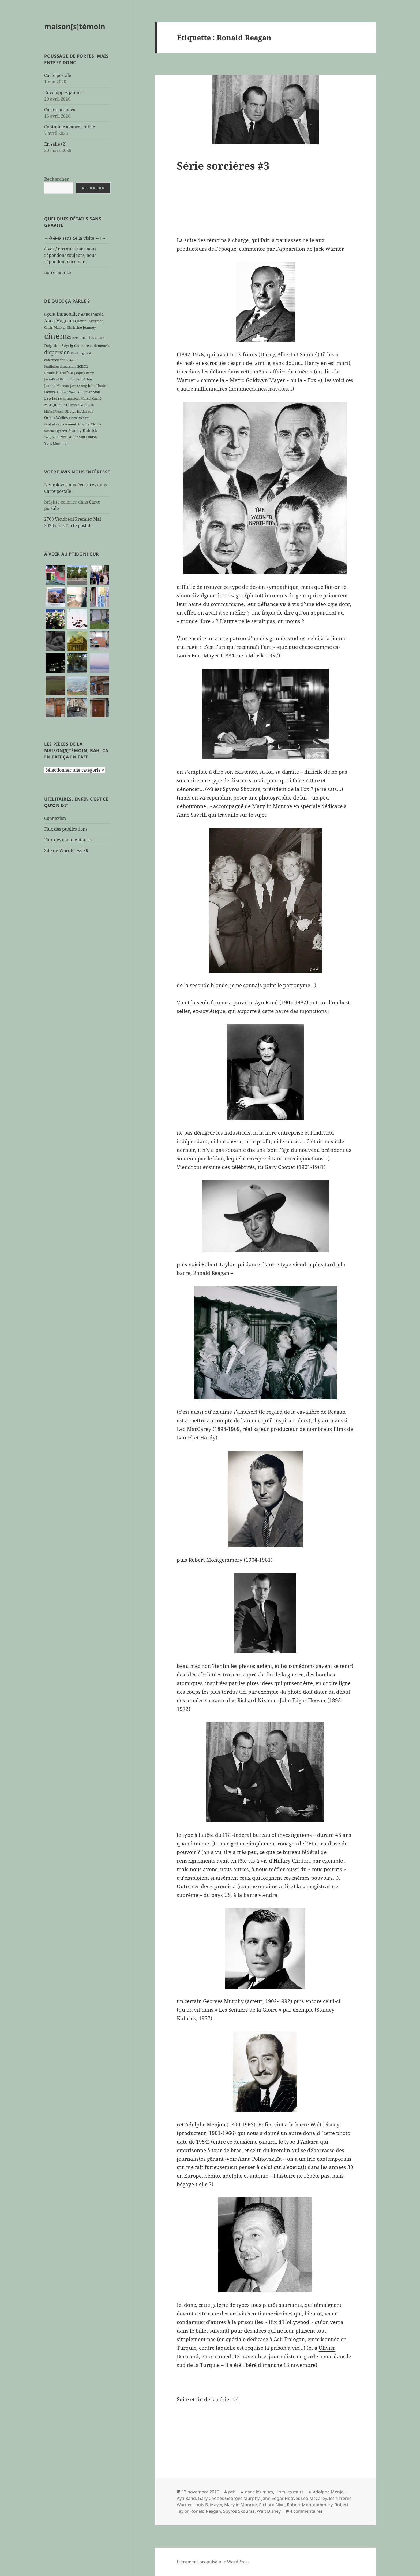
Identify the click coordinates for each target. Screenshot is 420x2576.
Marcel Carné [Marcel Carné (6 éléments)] (91, 398)
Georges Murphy (242, 2498)
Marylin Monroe (240, 2505)
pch (232, 2492)
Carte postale (57, 75)
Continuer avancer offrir (69, 127)
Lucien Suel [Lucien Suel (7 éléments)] (90, 392)
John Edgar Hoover (280, 2498)
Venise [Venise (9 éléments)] (66, 436)
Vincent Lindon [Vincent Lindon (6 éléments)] (85, 437)
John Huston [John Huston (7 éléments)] (98, 385)
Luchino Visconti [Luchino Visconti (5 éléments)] (68, 392)
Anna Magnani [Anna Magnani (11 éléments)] (59, 321)
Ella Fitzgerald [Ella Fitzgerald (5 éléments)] (81, 353)
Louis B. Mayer (207, 2505)
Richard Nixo (272, 2505)
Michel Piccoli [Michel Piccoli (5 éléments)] (53, 411)
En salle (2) (55, 144)
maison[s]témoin (74, 26)
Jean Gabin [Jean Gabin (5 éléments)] (84, 379)
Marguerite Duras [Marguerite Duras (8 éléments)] (60, 404)
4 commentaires (306, 2511)
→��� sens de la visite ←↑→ (75, 238)
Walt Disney (269, 2511)
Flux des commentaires (68, 840)
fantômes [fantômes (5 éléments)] (72, 360)
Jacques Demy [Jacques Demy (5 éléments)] (84, 373)
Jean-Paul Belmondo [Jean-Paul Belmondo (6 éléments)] (59, 379)
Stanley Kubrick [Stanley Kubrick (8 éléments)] (82, 430)
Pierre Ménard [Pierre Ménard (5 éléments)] (79, 418)
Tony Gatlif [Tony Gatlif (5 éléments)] (52, 437)
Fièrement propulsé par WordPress (213, 2562)
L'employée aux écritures (70, 485)
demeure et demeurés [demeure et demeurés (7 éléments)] (92, 345)
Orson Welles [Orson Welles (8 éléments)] (56, 417)
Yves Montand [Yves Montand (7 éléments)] (56, 443)
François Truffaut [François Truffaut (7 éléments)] (58, 372)
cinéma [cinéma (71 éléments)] (57, 336)
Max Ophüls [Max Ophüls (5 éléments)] (86, 405)
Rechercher (56, 179)
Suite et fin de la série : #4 (208, 2399)
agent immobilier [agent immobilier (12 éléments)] (62, 314)
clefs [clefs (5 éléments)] (75, 338)
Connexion (55, 818)
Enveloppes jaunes (63, 92)
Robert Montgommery (309, 2505)
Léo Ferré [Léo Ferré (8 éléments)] (53, 398)
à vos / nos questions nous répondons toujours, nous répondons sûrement (70, 255)
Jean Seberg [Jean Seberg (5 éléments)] (78, 386)
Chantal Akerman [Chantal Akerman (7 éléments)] (89, 321)
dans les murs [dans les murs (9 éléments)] (92, 337)
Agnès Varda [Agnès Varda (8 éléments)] (92, 314)
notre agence (57, 272)
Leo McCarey (314, 2498)
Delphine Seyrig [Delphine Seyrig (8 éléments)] (58, 345)
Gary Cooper (210, 2498)
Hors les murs (289, 2492)
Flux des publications (65, 829)
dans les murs (259, 2492)
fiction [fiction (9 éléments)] (82, 366)
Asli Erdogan (289, 2339)
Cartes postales (59, 110)
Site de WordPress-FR (66, 850)
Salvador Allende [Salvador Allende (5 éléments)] (89, 424)
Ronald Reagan (205, 2511)
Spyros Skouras (239, 2511)
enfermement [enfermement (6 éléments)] (54, 360)
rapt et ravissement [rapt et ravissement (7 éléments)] (60, 424)
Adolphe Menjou (329, 2492)
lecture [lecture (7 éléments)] (50, 392)
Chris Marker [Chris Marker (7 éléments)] (55, 327)
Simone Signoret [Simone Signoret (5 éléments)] (55, 431)
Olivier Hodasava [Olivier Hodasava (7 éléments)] (79, 411)
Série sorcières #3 (223, 165)
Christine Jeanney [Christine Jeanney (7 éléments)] (81, 327)
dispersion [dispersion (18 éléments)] (57, 352)
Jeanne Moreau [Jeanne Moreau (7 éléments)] (56, 385)
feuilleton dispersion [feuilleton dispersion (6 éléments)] (60, 366)
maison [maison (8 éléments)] (73, 398)
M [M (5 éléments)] (64, 399)
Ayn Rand (186, 2498)
